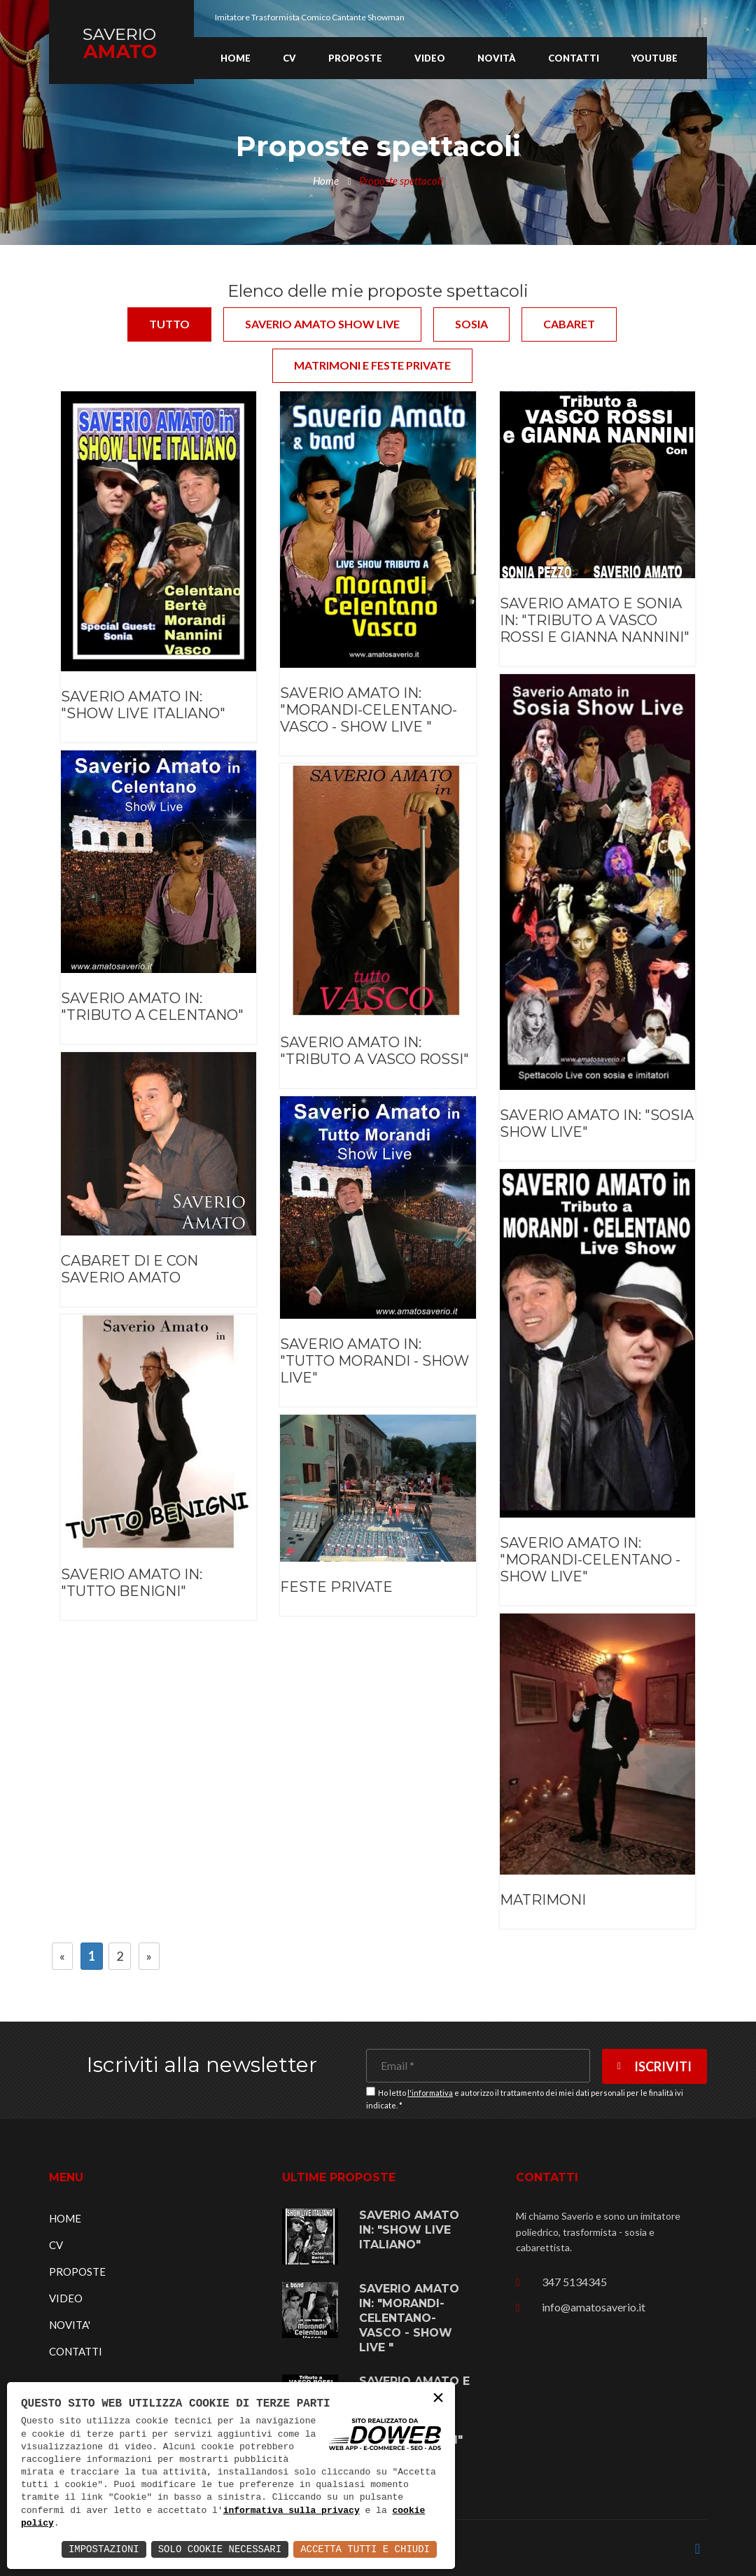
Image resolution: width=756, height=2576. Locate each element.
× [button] (438, 2398)
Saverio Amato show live (322, 323)
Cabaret (569, 323)
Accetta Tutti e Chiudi (365, 2549)
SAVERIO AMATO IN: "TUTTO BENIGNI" (131, 1583)
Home (235, 58)
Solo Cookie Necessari (219, 2549)
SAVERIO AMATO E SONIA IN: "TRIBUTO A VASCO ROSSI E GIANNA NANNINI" (595, 620)
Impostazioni (104, 2549)
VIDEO (66, 2298)
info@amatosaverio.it (593, 2307)
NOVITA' (69, 2324)
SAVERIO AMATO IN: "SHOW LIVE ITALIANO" (143, 705)
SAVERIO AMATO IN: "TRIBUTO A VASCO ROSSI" (374, 1051)
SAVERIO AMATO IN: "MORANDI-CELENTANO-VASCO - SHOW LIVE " (368, 710)
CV (289, 58)
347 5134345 (574, 2281)
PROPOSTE (77, 2271)
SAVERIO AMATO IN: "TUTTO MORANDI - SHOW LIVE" (374, 1361)
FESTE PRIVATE (336, 1586)
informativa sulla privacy (291, 2511)
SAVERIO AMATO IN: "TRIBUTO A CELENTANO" (152, 1006)
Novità (496, 58)
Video (429, 58)
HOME (65, 2218)
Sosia (471, 323)
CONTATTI (75, 2351)
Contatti (573, 58)
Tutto (169, 323)
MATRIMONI (543, 1899)
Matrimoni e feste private (372, 365)
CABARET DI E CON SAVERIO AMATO (129, 1269)
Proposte (355, 58)
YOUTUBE (654, 58)
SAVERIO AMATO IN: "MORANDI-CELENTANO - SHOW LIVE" (590, 1559)
